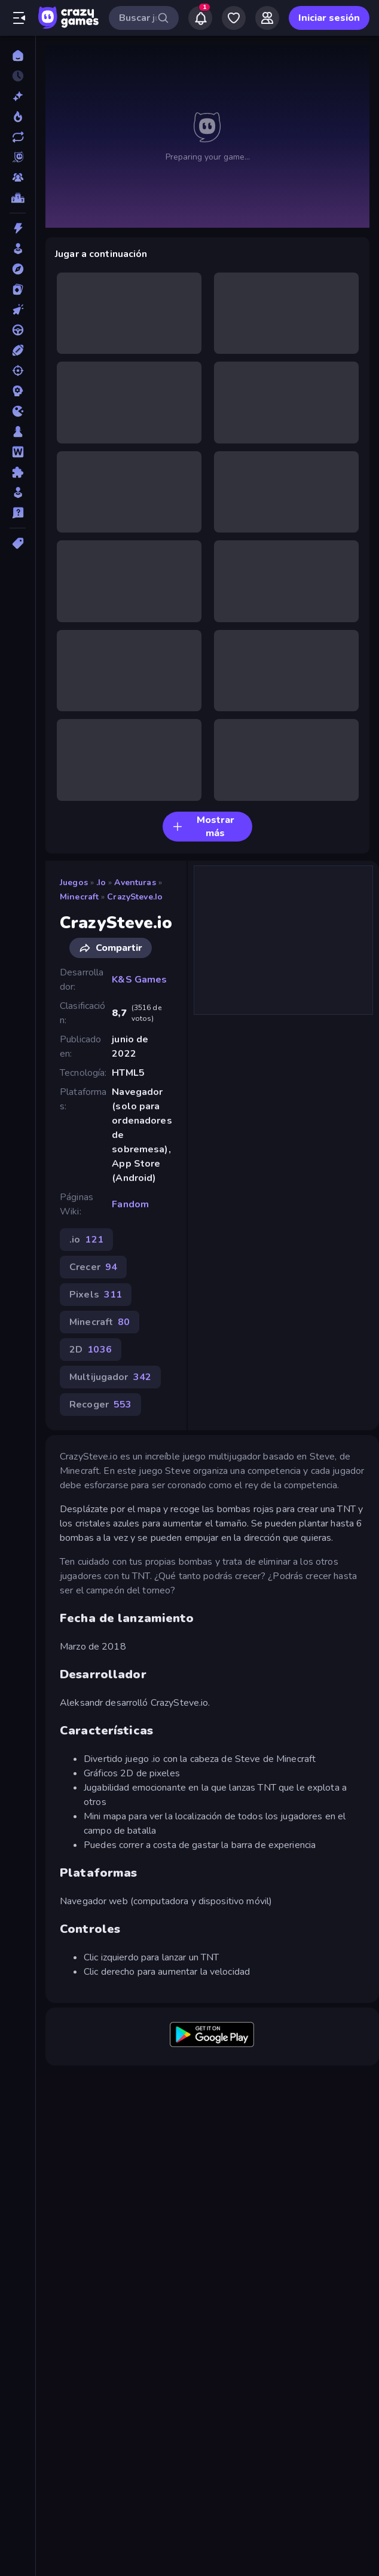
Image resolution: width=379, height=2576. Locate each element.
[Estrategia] (17, 391)
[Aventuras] (17, 269)
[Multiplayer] (17, 177)
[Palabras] (17, 452)
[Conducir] (17, 330)
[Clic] (17, 309)
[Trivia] (17, 513)
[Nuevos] (17, 96)
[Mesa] (17, 431)
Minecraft (79, 896)
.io (101, 882)
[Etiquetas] (17, 543)
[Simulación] (17, 492)
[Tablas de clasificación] (17, 198)
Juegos (74, 882)
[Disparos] (17, 370)
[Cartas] (17, 289)
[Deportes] (17, 350)
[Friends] (267, 18)
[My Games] (234, 18)
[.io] (17, 411)
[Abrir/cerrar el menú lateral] (19, 18)
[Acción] (17, 228)
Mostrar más (203, 826)
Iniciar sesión (329, 18)
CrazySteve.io (135, 896)
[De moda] (17, 116)
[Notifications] (200, 18)
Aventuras (134, 882)
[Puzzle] (17, 472)
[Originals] (17, 157)
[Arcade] (17, 248)
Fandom (130, 1204)
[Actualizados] (17, 137)
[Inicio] (17, 55)
